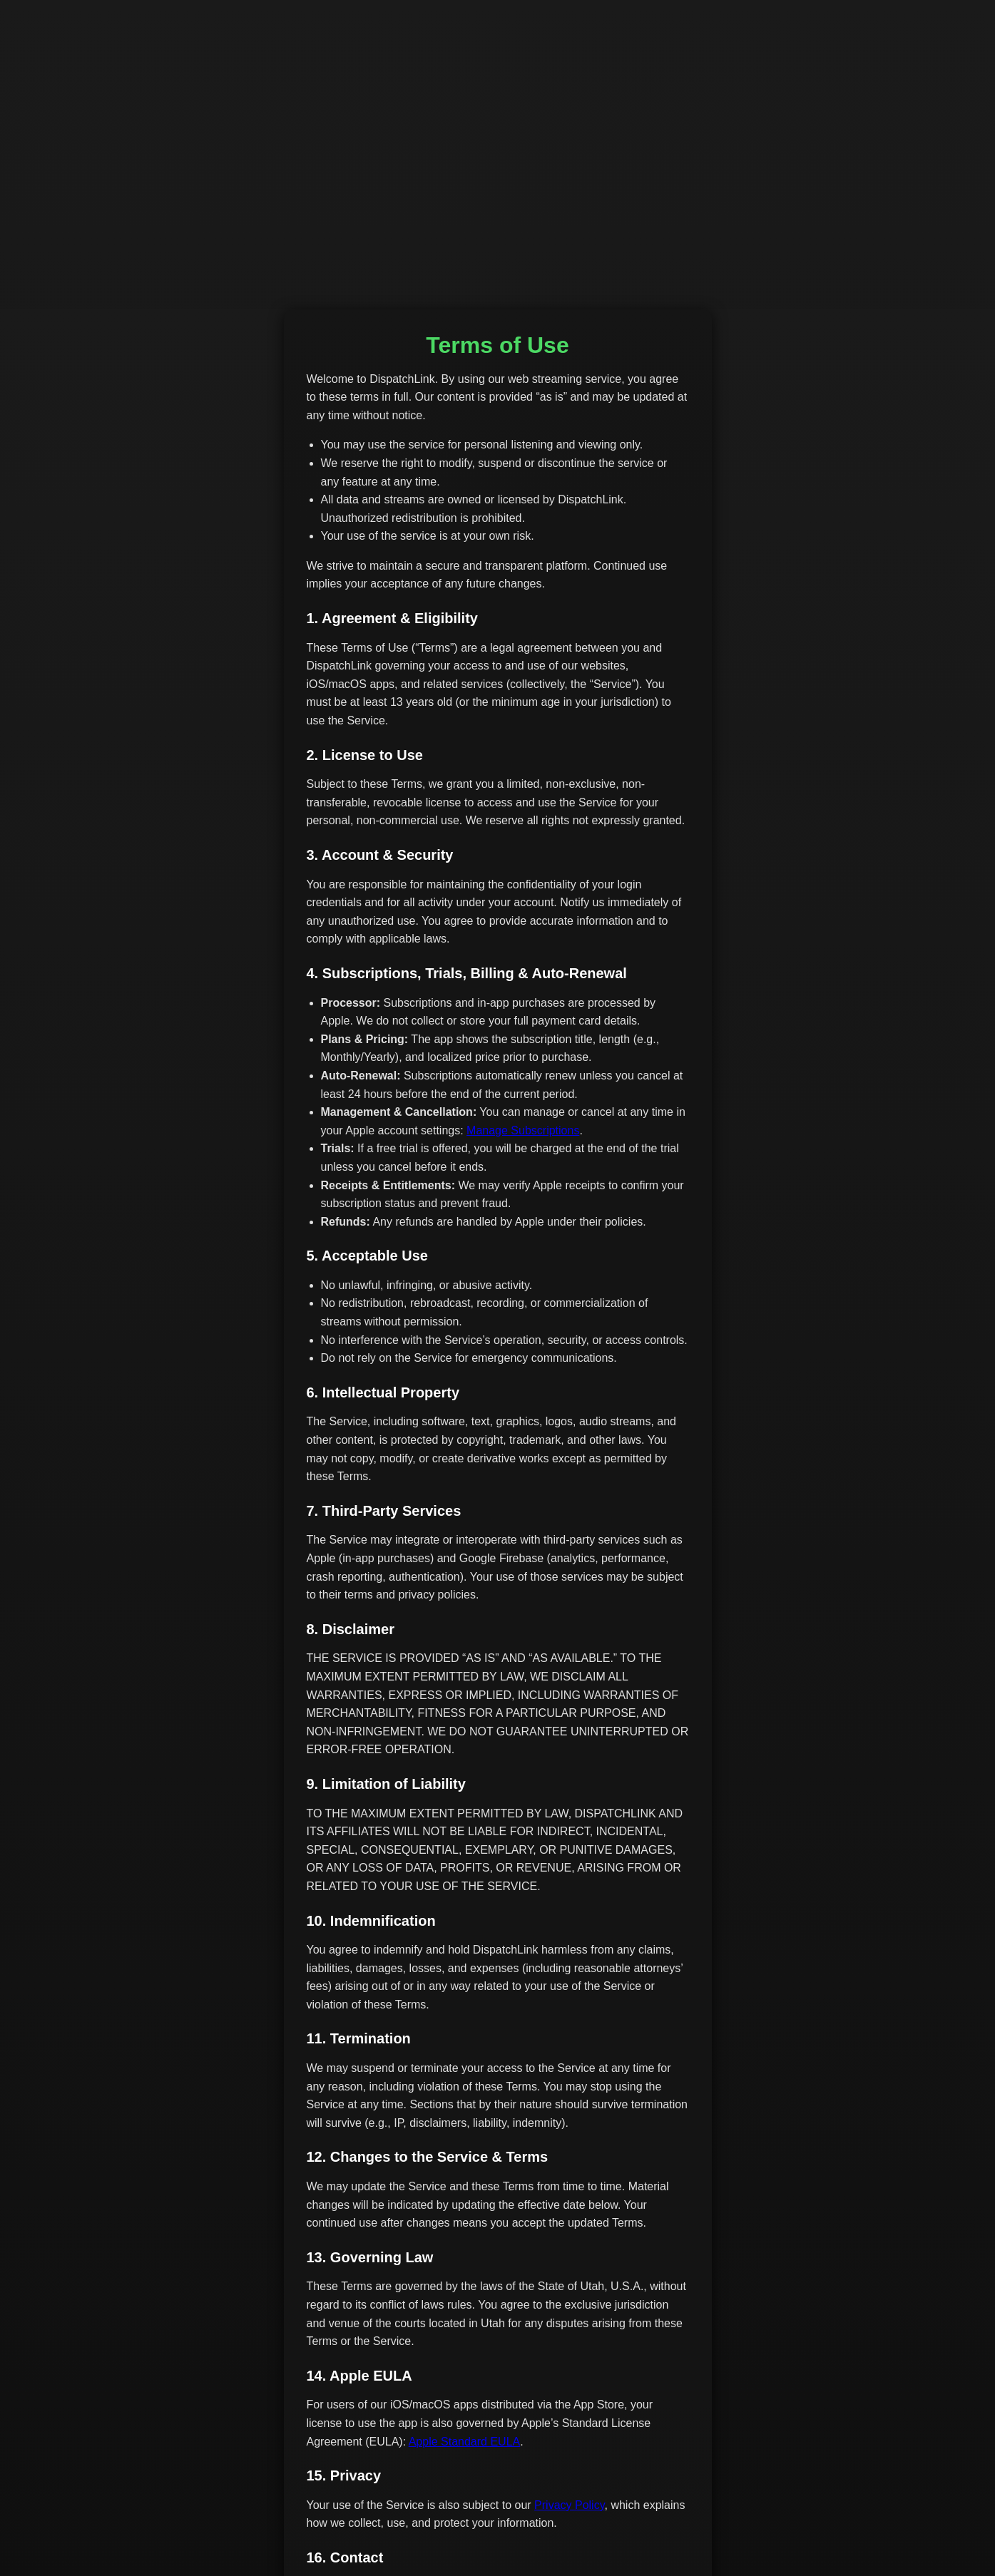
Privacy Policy (569, 2505)
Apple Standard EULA (465, 2442)
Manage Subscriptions (522, 1130)
